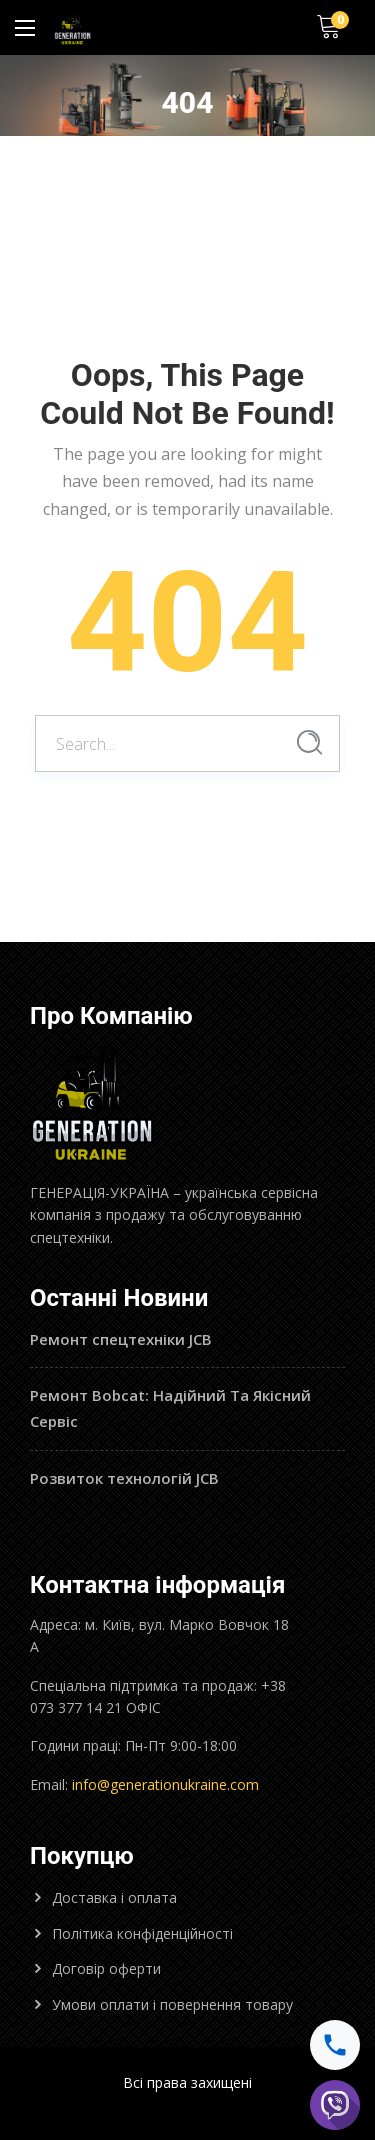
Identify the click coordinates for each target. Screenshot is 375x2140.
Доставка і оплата (114, 1897)
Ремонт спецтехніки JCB (121, 1339)
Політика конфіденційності (142, 1933)
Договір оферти (106, 1968)
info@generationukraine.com (165, 1784)
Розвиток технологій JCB (124, 1478)
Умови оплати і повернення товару (172, 2004)
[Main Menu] (25, 28)
